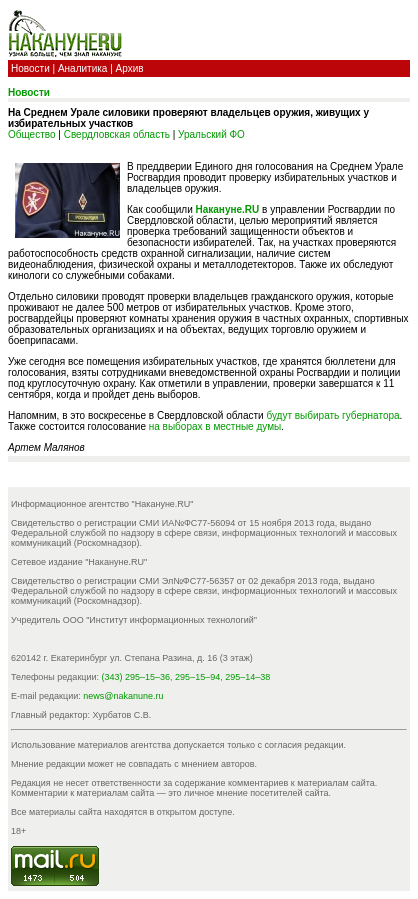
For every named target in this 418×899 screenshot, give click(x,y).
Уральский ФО (211, 134)
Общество (32, 134)
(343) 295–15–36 (136, 677)
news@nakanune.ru (123, 696)
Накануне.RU (228, 209)
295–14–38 (247, 677)
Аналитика (83, 68)
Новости (30, 68)
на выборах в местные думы (215, 426)
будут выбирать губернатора (332, 415)
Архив (130, 68)
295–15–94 (197, 677)
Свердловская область (117, 134)
